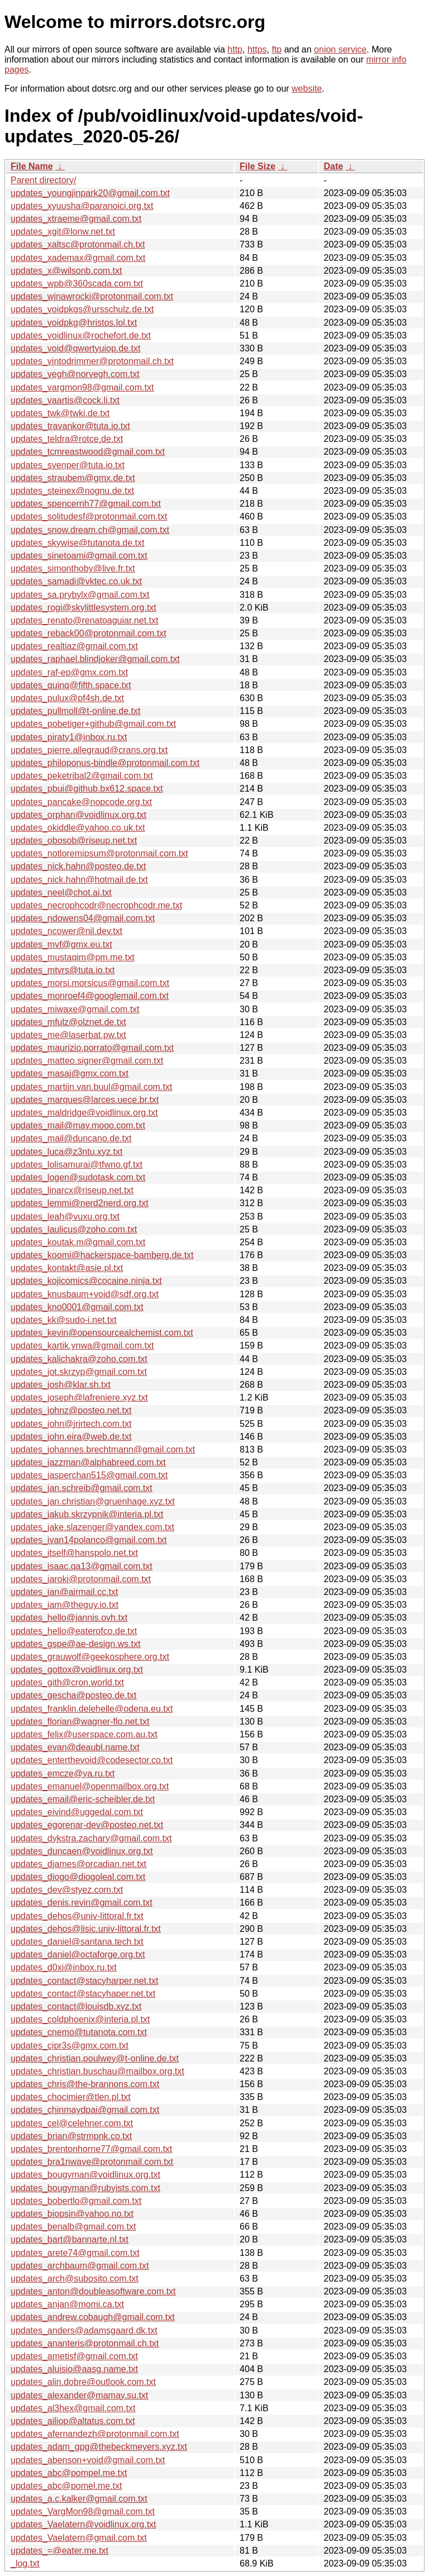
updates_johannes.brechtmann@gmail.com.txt (103, 1449)
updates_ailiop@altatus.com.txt (73, 2421)
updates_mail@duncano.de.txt (71, 1138)
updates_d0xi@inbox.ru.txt (64, 1967)
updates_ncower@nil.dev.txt (66, 931)
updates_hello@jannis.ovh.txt (69, 1617)
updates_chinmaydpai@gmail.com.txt (85, 2110)
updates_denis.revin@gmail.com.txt (81, 1902)
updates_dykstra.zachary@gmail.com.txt (91, 1838)
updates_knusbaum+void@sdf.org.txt (85, 1294)
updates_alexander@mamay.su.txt (79, 2395)
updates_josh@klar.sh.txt (61, 1384)
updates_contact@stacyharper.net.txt (84, 1980)
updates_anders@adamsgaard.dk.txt (84, 2330)
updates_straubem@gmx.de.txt (73, 478)
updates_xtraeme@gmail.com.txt (76, 218)
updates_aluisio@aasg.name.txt (74, 2369)
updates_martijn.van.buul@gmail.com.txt (91, 1087)
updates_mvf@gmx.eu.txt (61, 944)
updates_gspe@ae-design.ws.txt (75, 1644)
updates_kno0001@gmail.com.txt (77, 1307)
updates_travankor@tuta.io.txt (70, 426)
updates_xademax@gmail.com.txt (78, 258)
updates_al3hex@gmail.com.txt (73, 2408)
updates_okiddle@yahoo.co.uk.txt (78, 827)
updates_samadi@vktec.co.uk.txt (76, 581)
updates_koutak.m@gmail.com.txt (78, 1242)
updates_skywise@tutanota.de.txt (78, 542)
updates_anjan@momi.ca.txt (67, 2304)
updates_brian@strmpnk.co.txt (71, 2136)
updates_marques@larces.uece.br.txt (85, 1099)
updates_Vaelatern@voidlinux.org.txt (83, 2524)
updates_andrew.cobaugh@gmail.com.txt (93, 2317)
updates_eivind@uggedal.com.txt (77, 1812)
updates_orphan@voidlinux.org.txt (78, 815)
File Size (257, 166)
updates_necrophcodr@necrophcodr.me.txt (96, 905)
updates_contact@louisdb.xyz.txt (76, 2006)
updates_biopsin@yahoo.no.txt (72, 2213)
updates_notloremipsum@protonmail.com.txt (99, 853)
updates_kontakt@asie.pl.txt (67, 1268)
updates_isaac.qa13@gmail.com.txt (81, 1566)
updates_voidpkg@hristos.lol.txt (74, 322)
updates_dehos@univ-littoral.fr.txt (77, 1916)
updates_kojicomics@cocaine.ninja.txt (86, 1280)
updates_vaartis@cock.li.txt (65, 400)
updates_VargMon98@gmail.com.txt (83, 2511)
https (257, 49)
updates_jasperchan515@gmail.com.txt (89, 1475)
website (307, 88)
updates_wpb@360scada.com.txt (77, 283)
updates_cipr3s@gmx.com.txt (69, 2045)
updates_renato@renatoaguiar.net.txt (84, 620)
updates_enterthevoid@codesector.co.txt (92, 1760)
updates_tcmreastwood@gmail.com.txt (88, 451)
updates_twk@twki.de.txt (60, 413)
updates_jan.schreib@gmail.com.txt (81, 1488)
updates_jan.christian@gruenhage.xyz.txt (93, 1501)
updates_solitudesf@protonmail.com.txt (89, 516)
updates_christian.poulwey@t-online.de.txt (95, 2058)
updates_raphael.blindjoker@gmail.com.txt (95, 659)
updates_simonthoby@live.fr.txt (73, 568)
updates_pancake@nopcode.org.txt (81, 802)
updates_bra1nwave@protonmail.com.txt (92, 2161)
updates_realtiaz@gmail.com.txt (74, 646)
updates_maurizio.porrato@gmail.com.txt (92, 1048)
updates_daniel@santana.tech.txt (77, 1941)
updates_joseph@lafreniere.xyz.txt (79, 1397)
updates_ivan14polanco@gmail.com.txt (89, 1540)
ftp (276, 49)
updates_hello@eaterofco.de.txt (74, 1631)
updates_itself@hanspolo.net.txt (74, 1553)
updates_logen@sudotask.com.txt (78, 1177)
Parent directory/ (43, 180)
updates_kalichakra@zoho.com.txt (79, 1359)
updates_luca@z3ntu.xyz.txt (66, 1151)
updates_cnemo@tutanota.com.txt (79, 2032)
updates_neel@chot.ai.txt (61, 892)
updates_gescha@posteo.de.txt (73, 1695)
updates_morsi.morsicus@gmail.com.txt (90, 983)
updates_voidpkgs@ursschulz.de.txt (82, 309)
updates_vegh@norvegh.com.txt (75, 374)
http (234, 49)
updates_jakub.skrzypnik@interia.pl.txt (87, 1514)
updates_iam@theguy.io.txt (64, 1605)
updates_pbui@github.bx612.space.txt (87, 788)
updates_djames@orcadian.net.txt (78, 1864)
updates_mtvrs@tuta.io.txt (63, 970)
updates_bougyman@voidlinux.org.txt (85, 2174)
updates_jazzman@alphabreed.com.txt (88, 1462)
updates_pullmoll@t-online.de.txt (75, 711)
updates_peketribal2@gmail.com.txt (82, 775)
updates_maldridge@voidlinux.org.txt (84, 1112)
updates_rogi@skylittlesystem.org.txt (83, 607)
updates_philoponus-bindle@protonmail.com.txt (105, 763)
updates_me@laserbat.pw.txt (68, 1035)
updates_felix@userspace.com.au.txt (84, 1734)
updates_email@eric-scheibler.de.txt (83, 1799)
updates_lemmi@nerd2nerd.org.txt (80, 1203)
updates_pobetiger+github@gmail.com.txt (93, 723)
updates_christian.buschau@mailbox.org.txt (97, 2071)
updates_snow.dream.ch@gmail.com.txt (90, 530)
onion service (340, 49)
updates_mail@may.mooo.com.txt (78, 1125)
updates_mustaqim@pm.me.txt (73, 957)
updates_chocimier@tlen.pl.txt (71, 2097)
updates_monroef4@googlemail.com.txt (90, 996)
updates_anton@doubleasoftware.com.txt (93, 2291)
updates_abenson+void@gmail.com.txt (88, 2460)
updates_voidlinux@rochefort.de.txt (81, 335)
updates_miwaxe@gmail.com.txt (75, 1009)
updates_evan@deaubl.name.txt (75, 1747)
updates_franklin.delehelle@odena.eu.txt (92, 1708)
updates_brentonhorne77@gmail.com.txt (91, 2149)
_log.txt (25, 2563)
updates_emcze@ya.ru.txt (63, 1773)
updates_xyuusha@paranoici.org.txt (82, 206)
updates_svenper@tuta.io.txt (68, 465)
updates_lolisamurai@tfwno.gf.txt (76, 1164)
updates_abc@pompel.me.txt (69, 2473)
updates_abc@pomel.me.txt (66, 2486)
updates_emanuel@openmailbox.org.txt (90, 1786)
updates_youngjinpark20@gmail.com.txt (90, 193)
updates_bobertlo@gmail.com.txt (76, 2201)
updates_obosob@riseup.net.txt (74, 840)
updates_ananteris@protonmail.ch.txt (85, 2343)
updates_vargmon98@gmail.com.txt (82, 387)
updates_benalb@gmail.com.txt (73, 2226)
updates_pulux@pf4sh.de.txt (67, 698)
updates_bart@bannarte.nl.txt (69, 2239)
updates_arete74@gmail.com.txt (75, 2253)
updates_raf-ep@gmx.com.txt (69, 672)
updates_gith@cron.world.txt (67, 1682)
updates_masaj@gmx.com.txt (69, 1073)
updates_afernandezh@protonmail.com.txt (95, 2434)
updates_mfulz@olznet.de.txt (68, 1022)
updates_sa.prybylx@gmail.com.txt (80, 594)
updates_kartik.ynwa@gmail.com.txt (82, 1345)
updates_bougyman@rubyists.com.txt (85, 2188)
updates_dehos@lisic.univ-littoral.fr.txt (86, 1929)
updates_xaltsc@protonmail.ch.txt (78, 244)
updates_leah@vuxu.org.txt (65, 1216)
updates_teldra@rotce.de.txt (67, 439)
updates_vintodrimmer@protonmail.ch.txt (92, 361)
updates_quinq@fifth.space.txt (71, 685)
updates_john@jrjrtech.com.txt (71, 1424)
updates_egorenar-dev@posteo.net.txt (87, 1825)
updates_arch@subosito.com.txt (75, 2278)
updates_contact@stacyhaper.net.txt (83, 1993)
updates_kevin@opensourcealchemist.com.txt (102, 1332)
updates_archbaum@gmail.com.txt (80, 2265)
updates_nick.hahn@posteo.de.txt (78, 866)
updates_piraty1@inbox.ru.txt (69, 737)
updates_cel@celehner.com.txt (72, 2123)
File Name (32, 166)
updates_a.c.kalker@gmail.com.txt (79, 2498)
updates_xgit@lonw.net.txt (63, 231)
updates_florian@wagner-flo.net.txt (80, 1721)
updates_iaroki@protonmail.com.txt (81, 1579)
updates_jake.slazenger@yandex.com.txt (92, 1527)
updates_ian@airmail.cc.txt (64, 1592)
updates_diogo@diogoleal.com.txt (78, 1877)
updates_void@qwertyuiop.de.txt (75, 348)
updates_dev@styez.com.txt (67, 1889)
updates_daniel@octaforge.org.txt (78, 1954)
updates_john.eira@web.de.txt (71, 1436)
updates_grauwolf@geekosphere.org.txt (90, 1656)
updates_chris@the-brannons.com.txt (85, 2084)
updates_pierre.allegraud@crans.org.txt (89, 750)
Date (333, 166)
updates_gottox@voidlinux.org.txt (77, 1669)
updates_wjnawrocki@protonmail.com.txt (92, 296)
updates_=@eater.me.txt (59, 2550)
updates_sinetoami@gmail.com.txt (79, 555)
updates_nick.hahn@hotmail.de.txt (79, 879)
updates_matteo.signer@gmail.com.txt (87, 1060)
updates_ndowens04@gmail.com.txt (83, 918)
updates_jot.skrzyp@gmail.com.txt (79, 1372)
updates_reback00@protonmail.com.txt (88, 633)
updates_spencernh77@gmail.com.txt (86, 503)
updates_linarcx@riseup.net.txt (72, 1190)
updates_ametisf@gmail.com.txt (74, 2356)
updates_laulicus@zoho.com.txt (74, 1229)
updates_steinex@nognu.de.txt (72, 491)
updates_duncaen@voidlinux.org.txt (82, 1851)
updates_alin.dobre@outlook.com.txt (83, 2382)
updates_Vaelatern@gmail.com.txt (79, 2537)
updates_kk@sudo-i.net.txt (64, 1320)
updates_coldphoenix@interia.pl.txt (80, 2019)
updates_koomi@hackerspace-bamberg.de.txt (102, 1255)
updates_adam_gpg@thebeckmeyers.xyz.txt (99, 2446)
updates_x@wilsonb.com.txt (66, 270)
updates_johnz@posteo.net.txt (71, 1410)
